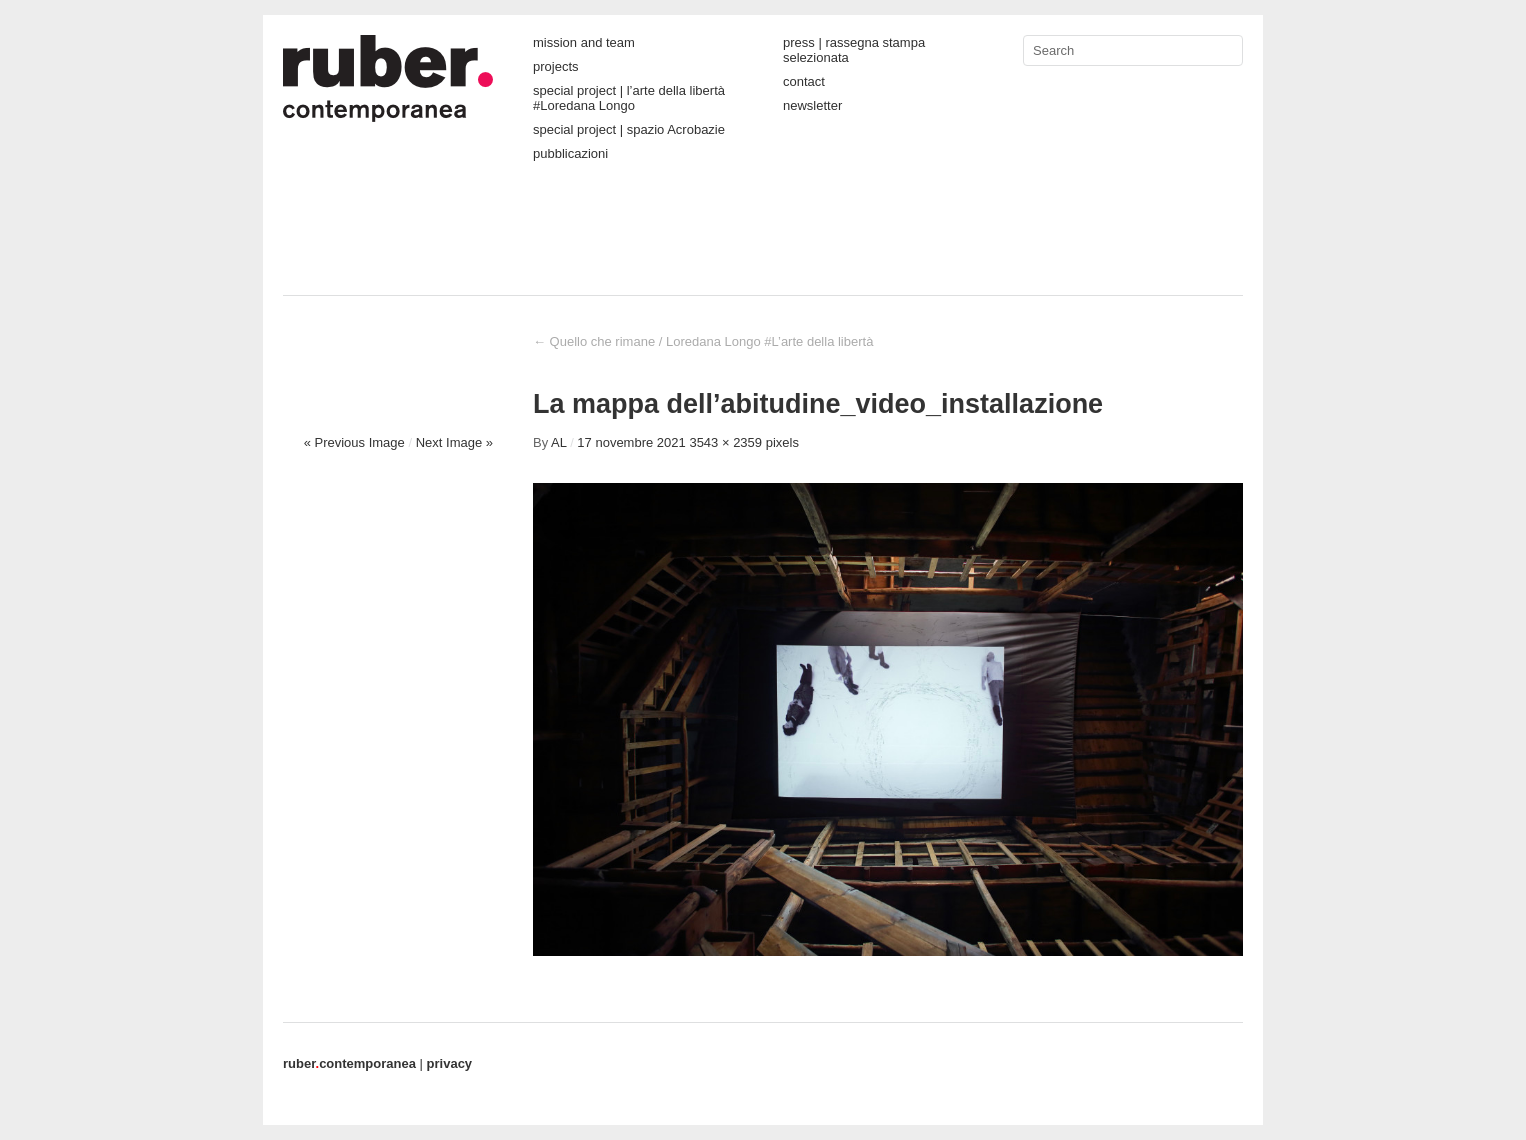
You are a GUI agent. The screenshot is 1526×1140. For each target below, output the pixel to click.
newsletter (812, 105)
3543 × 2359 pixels (744, 442)
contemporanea (349, 1063)
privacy (450, 1063)
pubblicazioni (570, 153)
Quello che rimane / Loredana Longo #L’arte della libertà (703, 341)
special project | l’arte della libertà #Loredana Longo (629, 98)
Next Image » (454, 442)
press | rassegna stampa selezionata (854, 50)
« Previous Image (354, 442)
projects (556, 66)
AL (558, 442)
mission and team (584, 42)
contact (804, 81)
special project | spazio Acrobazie (629, 129)
